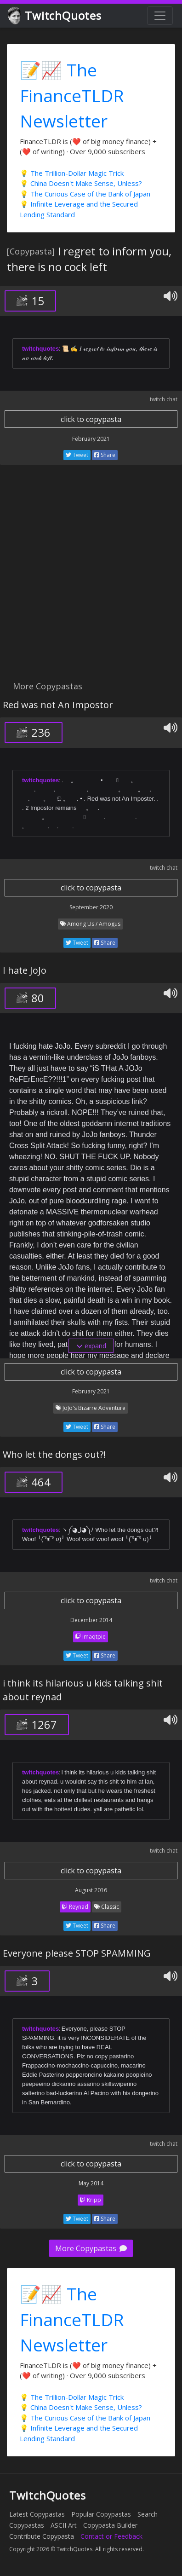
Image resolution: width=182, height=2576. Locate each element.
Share (104, 455)
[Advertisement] (91, 578)
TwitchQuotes (55, 16)
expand (91, 1345)
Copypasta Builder (110, 2525)
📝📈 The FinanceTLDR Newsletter (72, 95)
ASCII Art (64, 2525)
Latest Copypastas (37, 2514)
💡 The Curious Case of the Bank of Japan (85, 193)
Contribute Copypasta (41, 2536)
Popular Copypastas (101, 2514)
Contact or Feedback (111, 2536)
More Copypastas (91, 2248)
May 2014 (91, 2183)
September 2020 (91, 907)
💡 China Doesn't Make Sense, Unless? (81, 183)
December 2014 (91, 1620)
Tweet (77, 455)
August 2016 (91, 1890)
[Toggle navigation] (160, 15)
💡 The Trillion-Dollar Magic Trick (72, 173)
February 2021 (91, 439)
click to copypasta (91, 419)
